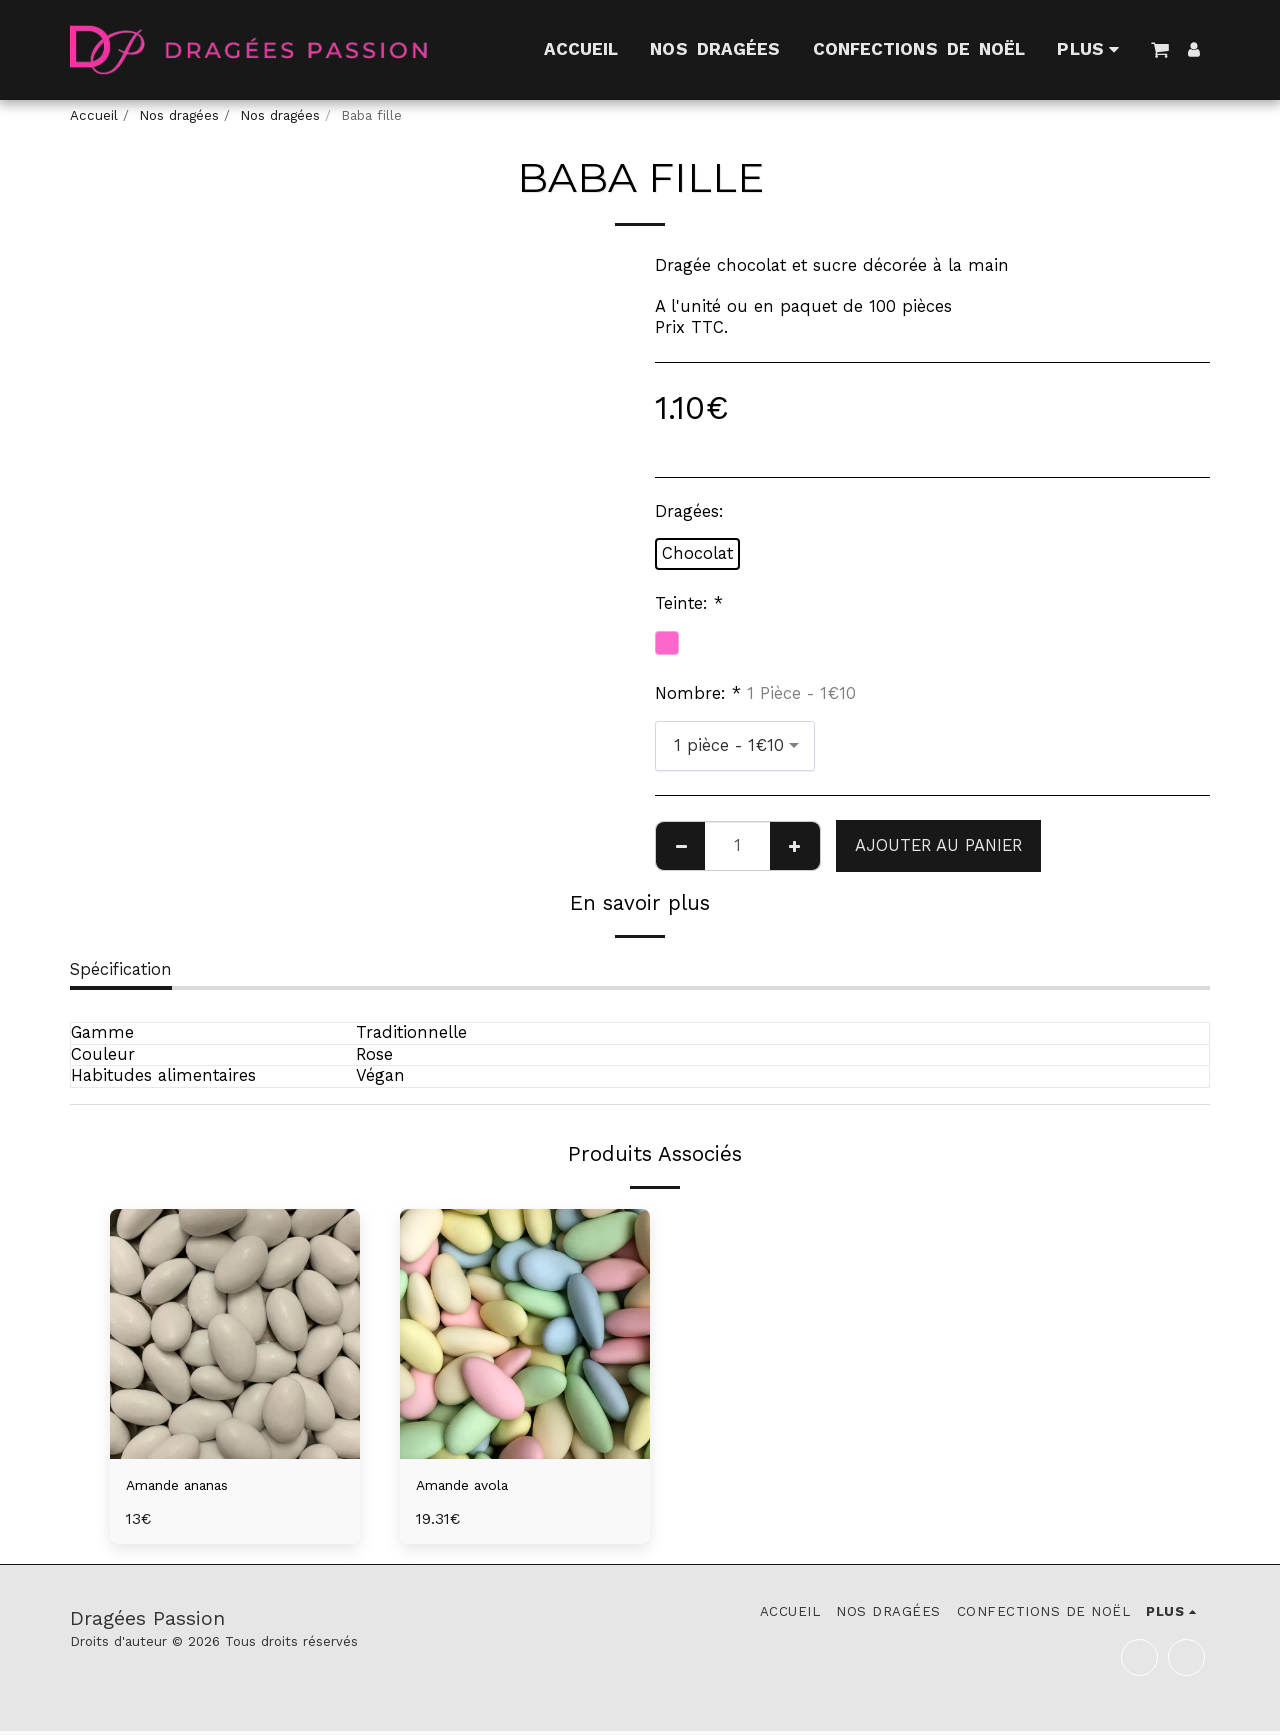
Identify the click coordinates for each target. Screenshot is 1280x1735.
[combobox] (735, 746)
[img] (235, 1334)
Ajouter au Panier (938, 845)
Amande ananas (191, 1486)
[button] (1159, 49)
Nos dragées (179, 115)
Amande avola (474, 1486)
